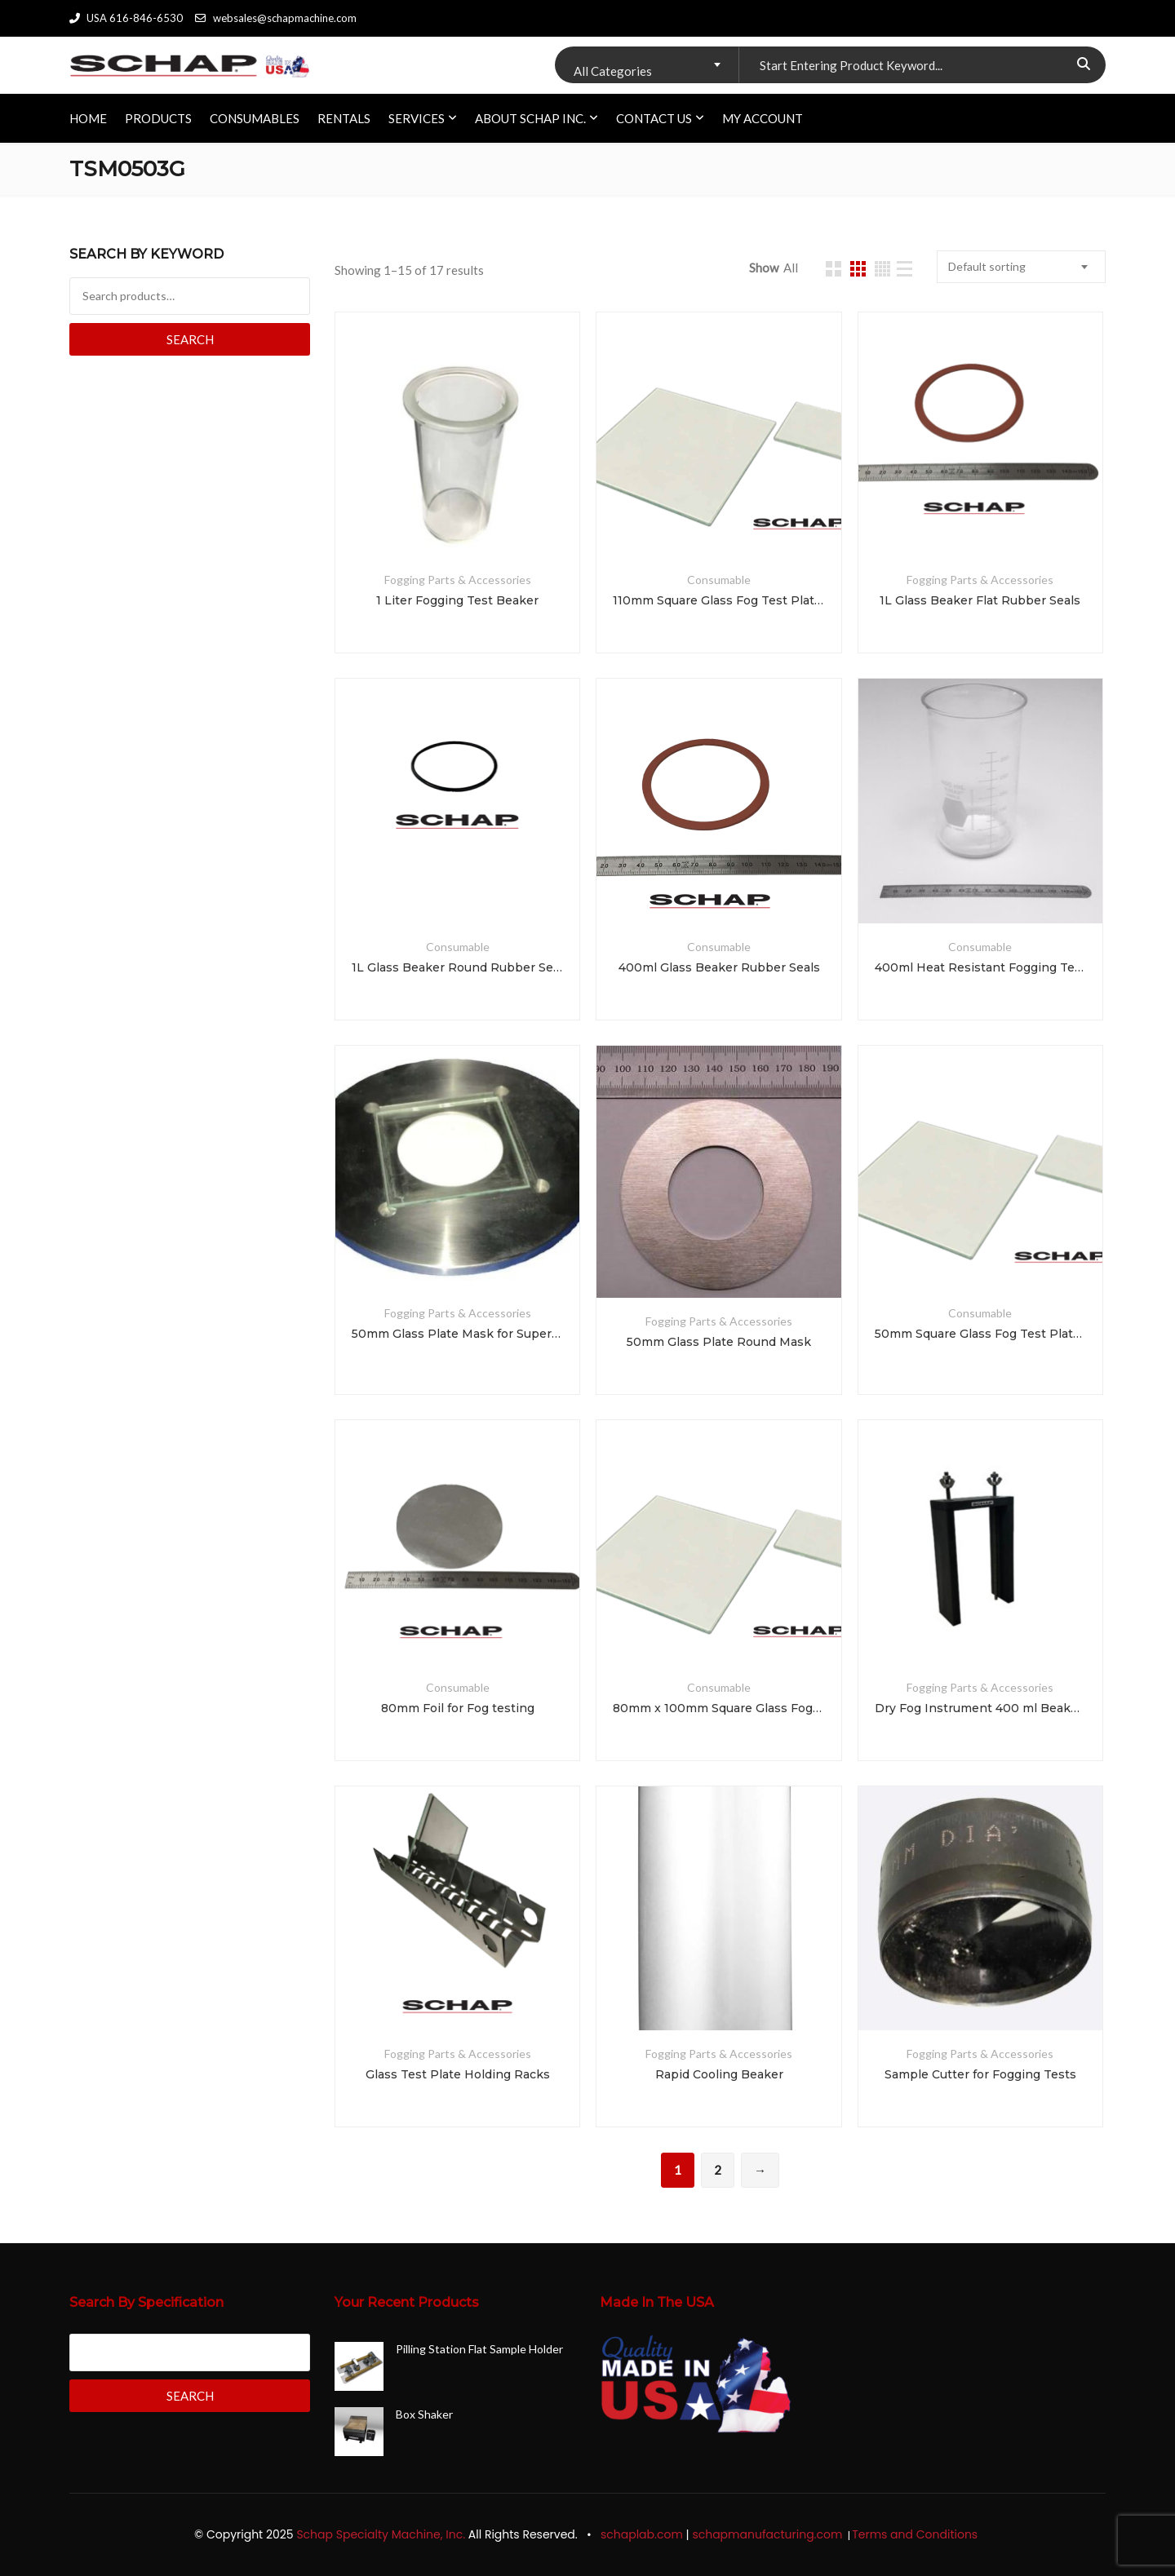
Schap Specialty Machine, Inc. (380, 2534)
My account (762, 118)
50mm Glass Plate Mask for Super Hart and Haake (457, 1333)
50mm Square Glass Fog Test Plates (980, 1333)
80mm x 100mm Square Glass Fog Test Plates (718, 1708)
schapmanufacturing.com (768, 2534)
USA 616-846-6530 (126, 17)
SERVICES (416, 118)
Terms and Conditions (916, 2534)
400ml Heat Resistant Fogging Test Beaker (980, 967)
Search (190, 339)
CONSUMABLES (254, 118)
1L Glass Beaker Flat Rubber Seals (980, 600)
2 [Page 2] (717, 2169)
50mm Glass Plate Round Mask (719, 1341)
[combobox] (646, 64)
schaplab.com (642, 2534)
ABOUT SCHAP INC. (530, 118)
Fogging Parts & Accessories (457, 579)
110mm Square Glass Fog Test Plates (718, 600)
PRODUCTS (158, 118)
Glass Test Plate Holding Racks (458, 2074)
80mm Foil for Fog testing (457, 1708)
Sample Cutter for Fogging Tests (980, 2074)
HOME (88, 118)
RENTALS (343, 118)
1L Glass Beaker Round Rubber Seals (457, 967)
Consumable (719, 579)
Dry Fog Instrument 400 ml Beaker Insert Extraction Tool (980, 1708)
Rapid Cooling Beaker (719, 2074)
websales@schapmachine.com (275, 17)
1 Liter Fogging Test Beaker (457, 600)
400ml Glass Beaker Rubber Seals (719, 967)
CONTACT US (654, 118)
